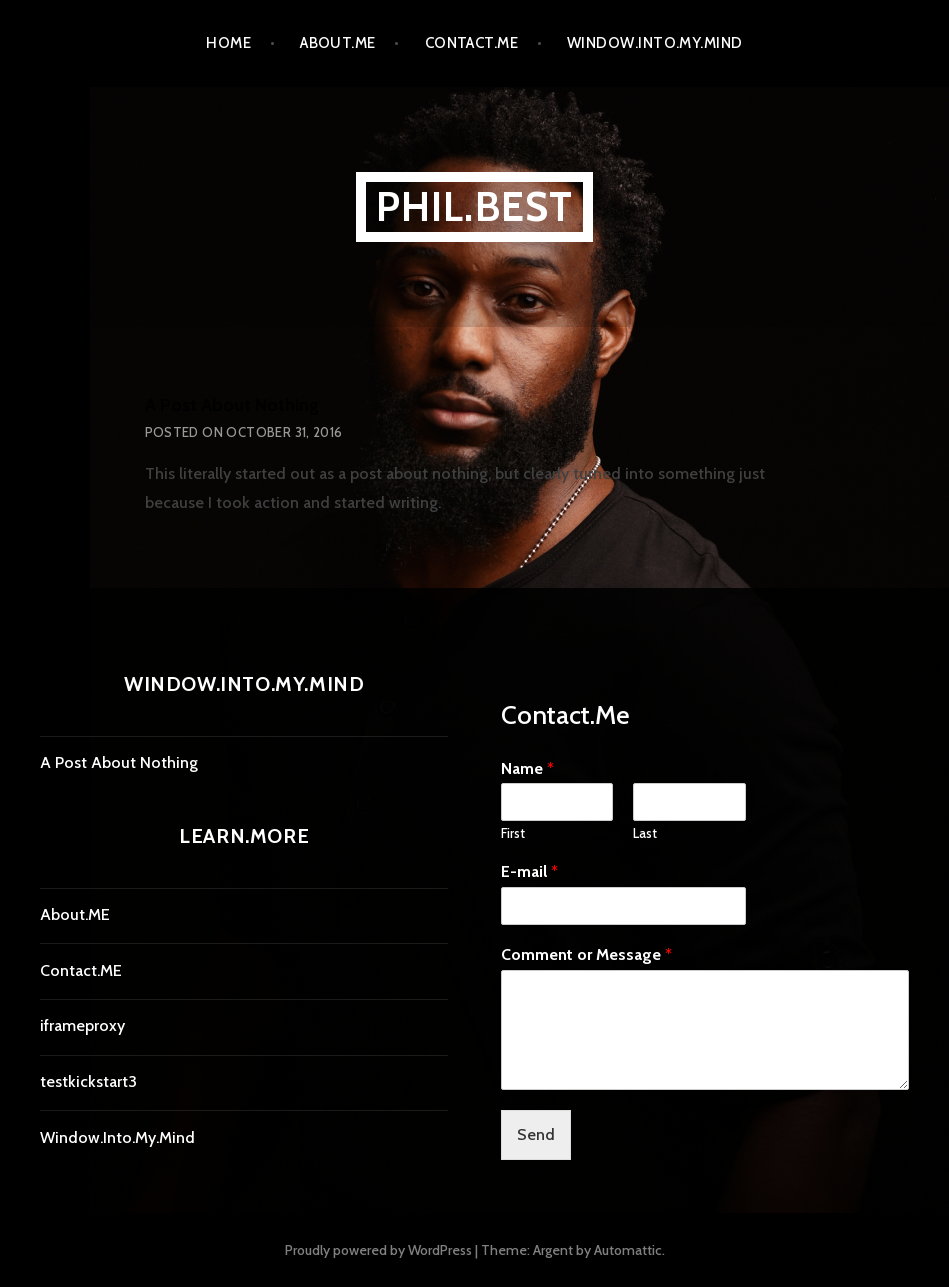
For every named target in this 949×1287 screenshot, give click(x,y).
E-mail (529, 871)
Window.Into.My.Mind (655, 43)
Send (536, 1134)
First (513, 833)
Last (645, 833)
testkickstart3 (88, 1081)
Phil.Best (475, 206)
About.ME (338, 43)
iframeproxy (82, 1025)
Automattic (628, 1250)
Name (527, 768)
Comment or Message (586, 954)
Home (228, 43)
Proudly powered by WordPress (378, 1250)
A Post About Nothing (232, 405)
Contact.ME (472, 43)
